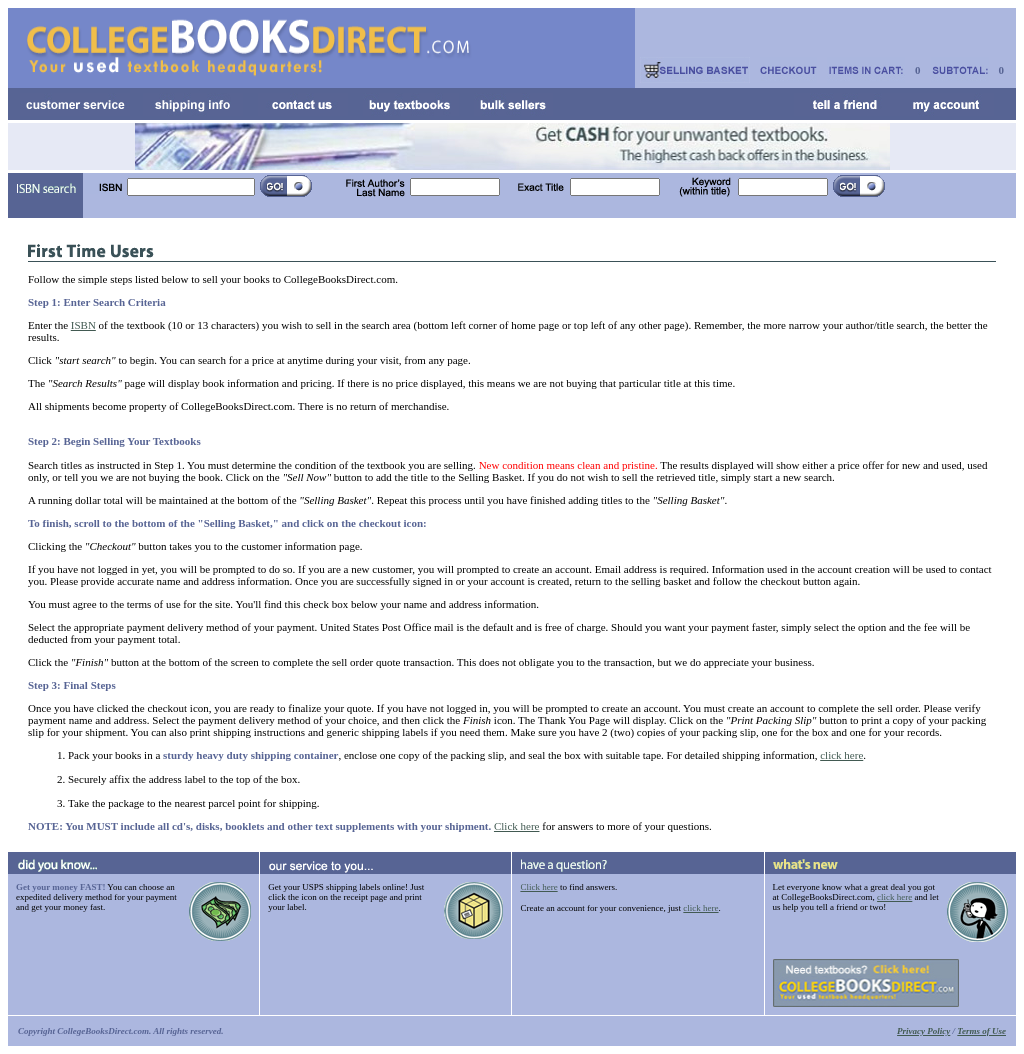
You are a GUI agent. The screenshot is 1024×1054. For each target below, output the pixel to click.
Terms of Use (981, 1031)
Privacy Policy (923, 1031)
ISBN (83, 325)
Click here (517, 826)
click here (841, 755)
